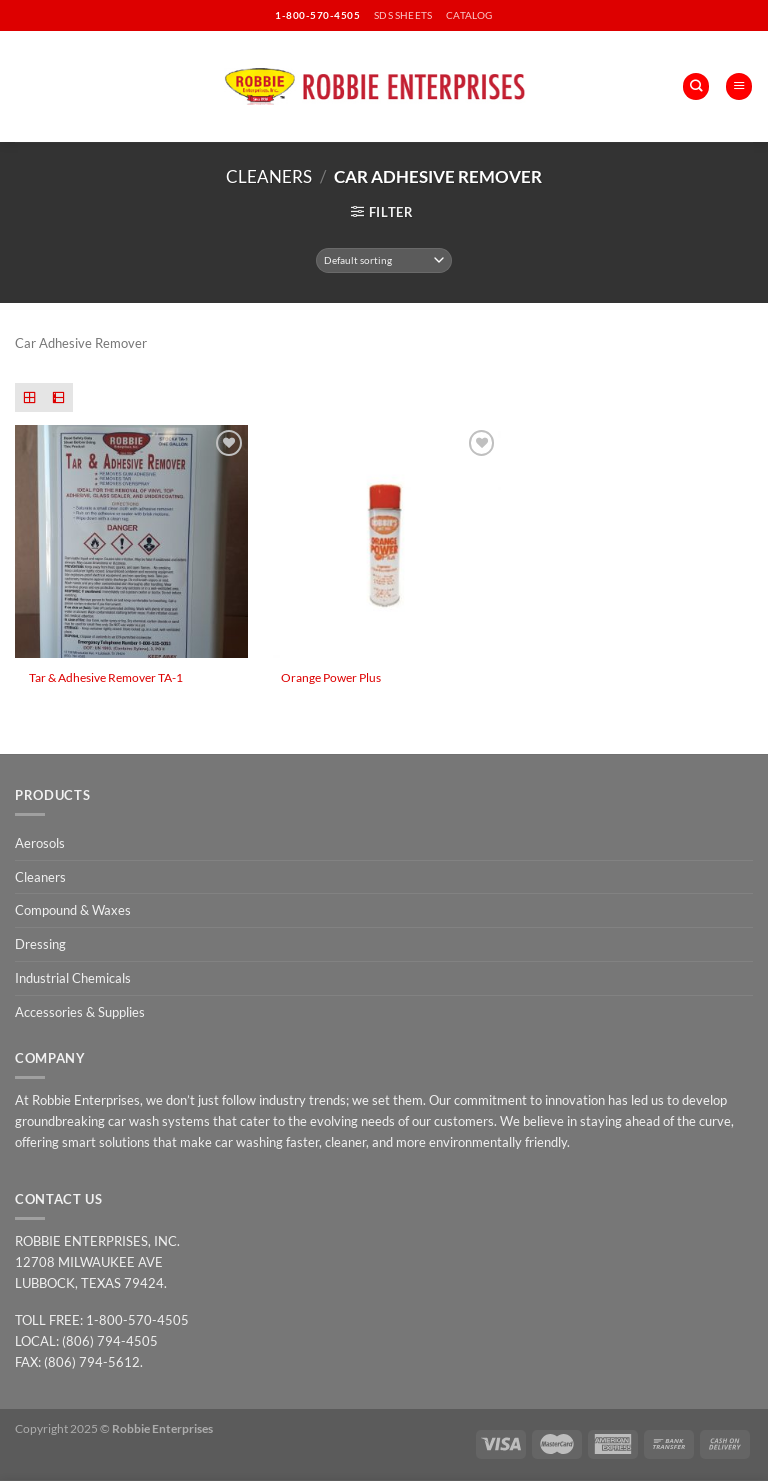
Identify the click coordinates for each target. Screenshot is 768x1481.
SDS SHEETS (403, 15)
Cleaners (269, 176)
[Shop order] (384, 260)
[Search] (696, 86)
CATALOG (469, 15)
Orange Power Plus (331, 677)
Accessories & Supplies (80, 1012)
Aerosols (40, 843)
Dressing (40, 944)
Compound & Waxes (73, 910)
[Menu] (739, 86)
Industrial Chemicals (73, 978)
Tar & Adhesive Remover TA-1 (106, 677)
